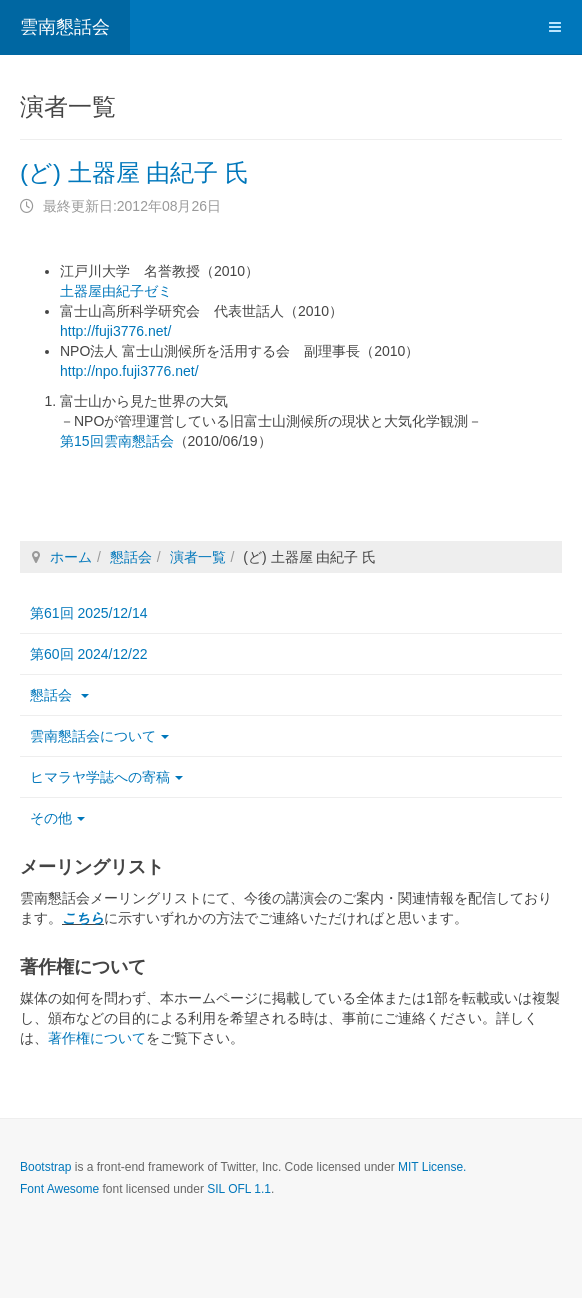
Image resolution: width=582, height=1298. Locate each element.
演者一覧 (198, 557)
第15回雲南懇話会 (117, 441)
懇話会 (131, 557)
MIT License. (432, 1167)
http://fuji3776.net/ (115, 331)
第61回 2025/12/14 (89, 613)
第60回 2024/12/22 (89, 654)
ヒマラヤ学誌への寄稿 (106, 777)
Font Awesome (59, 1189)
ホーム (71, 557)
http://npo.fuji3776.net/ (129, 371)
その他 (57, 818)
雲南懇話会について (99, 736)
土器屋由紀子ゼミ (116, 291)
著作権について (97, 1038)
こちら (83, 918)
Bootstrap (45, 1167)
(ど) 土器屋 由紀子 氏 (134, 172)
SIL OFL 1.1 (239, 1189)
